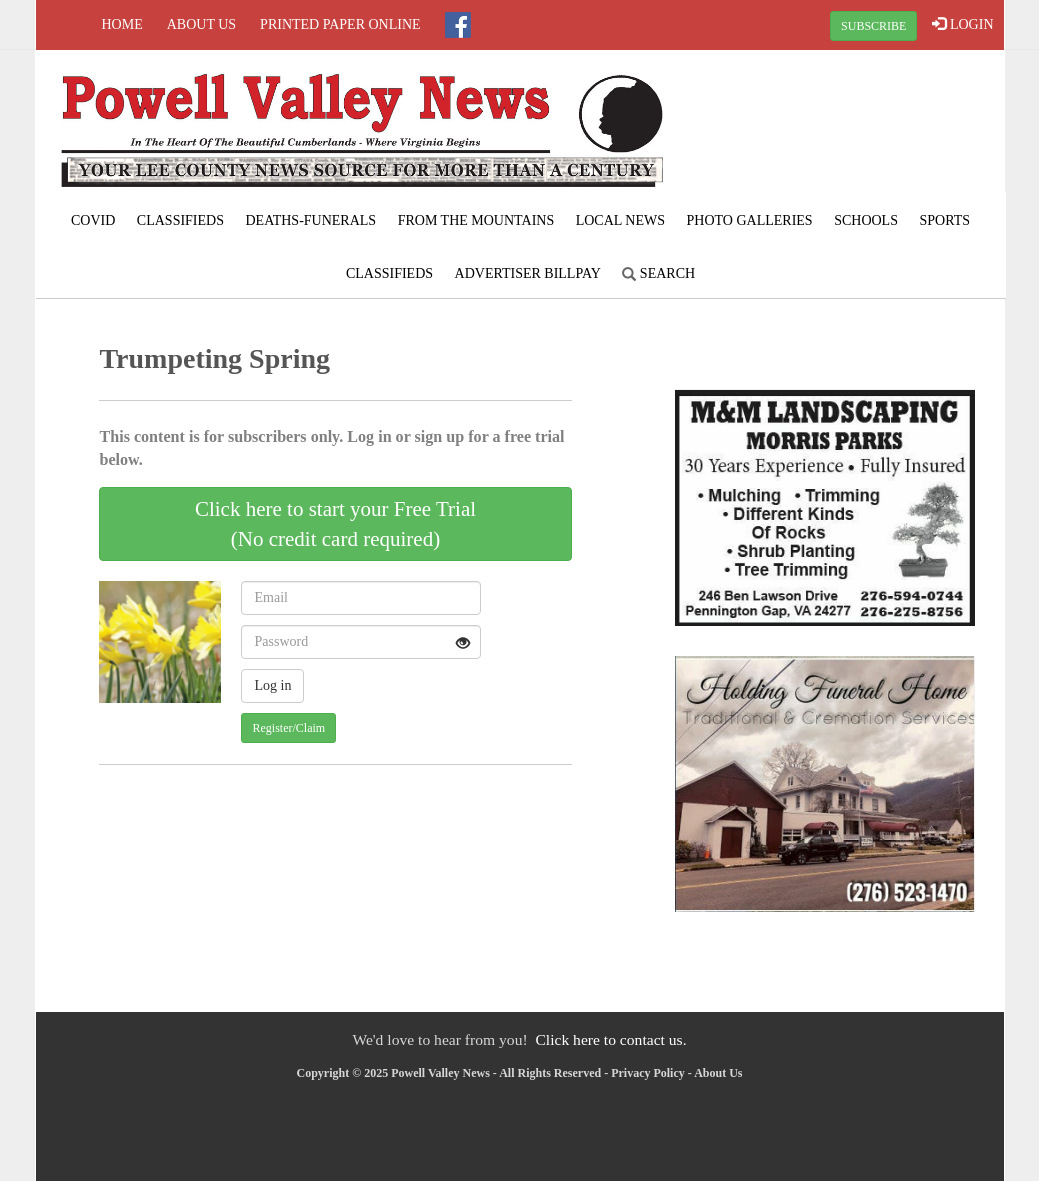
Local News (620, 220)
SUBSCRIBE (873, 26)
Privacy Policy (648, 1073)
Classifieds (180, 220)
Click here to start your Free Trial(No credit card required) (335, 524)
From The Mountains (476, 220)
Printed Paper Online (340, 24)
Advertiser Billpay (528, 273)
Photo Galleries (750, 220)
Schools (866, 220)
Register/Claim (288, 728)
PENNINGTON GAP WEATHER (841, 125)
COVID (93, 220)
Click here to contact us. (610, 1039)
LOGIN (962, 24)
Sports (944, 220)
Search (658, 273)
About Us (201, 24)
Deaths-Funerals (310, 220)
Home (122, 24)
